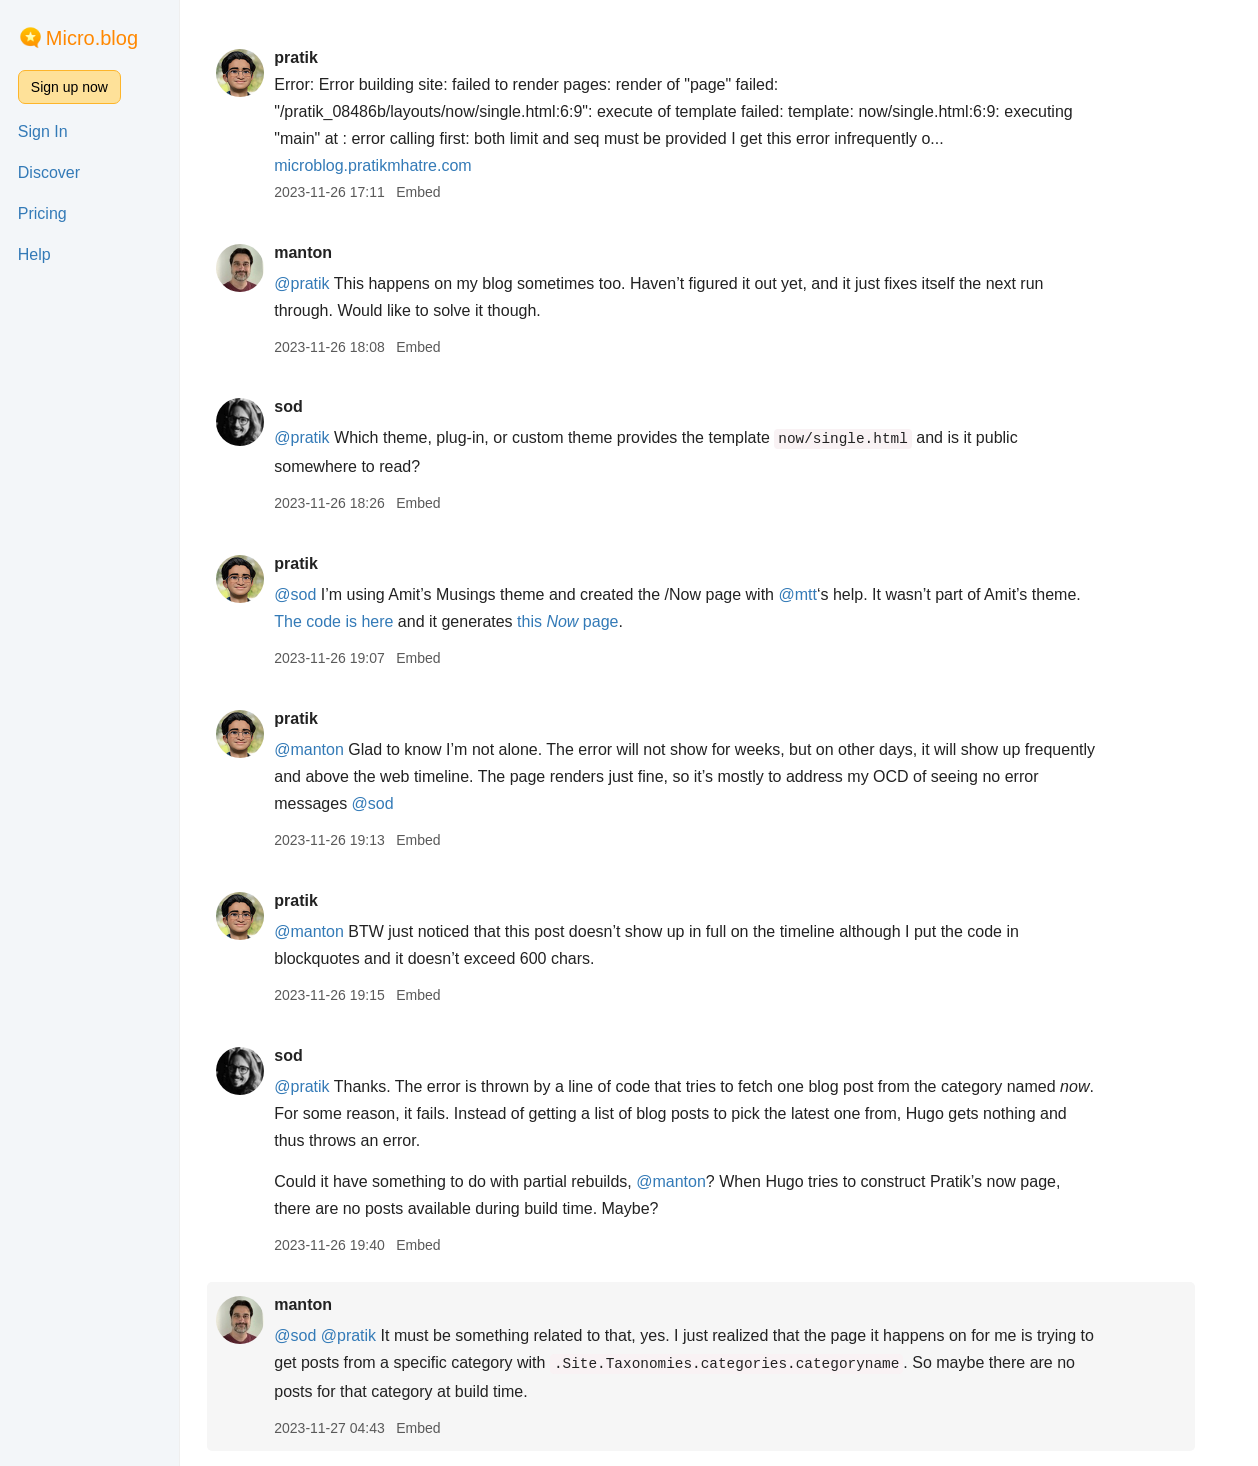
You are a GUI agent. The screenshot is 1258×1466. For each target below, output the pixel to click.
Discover (49, 172)
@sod (313, 594)
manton (321, 252)
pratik (314, 57)
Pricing (42, 213)
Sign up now (69, 87)
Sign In (43, 131)
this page (585, 621)
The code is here (351, 621)
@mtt (816, 594)
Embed (436, 192)
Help (34, 254)
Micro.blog (92, 38)
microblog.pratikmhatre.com (390, 165)
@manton (327, 749)
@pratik (319, 283)
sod (306, 406)
